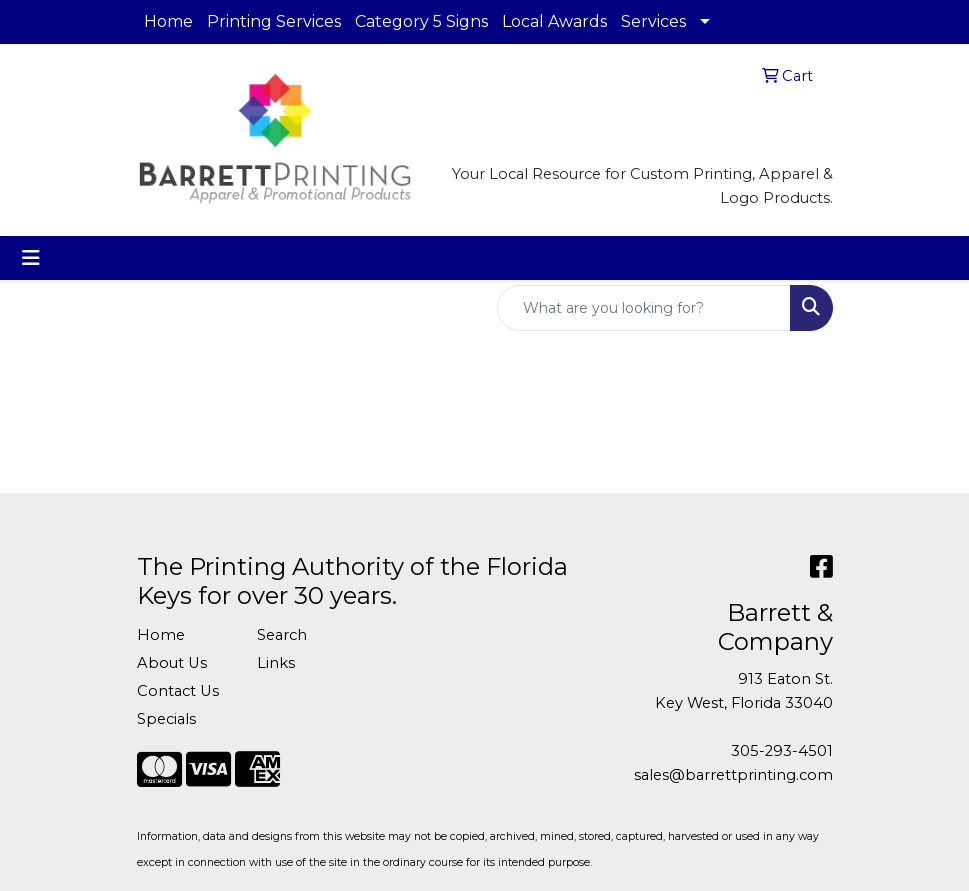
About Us (172, 663)
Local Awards (554, 21)
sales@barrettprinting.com (733, 775)
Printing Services (274, 21)
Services (653, 21)
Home (168, 21)
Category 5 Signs (421, 21)
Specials (166, 719)
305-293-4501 (782, 751)
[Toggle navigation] (31, 258)
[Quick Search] (644, 308)
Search (282, 635)
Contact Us (178, 691)
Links (276, 663)
